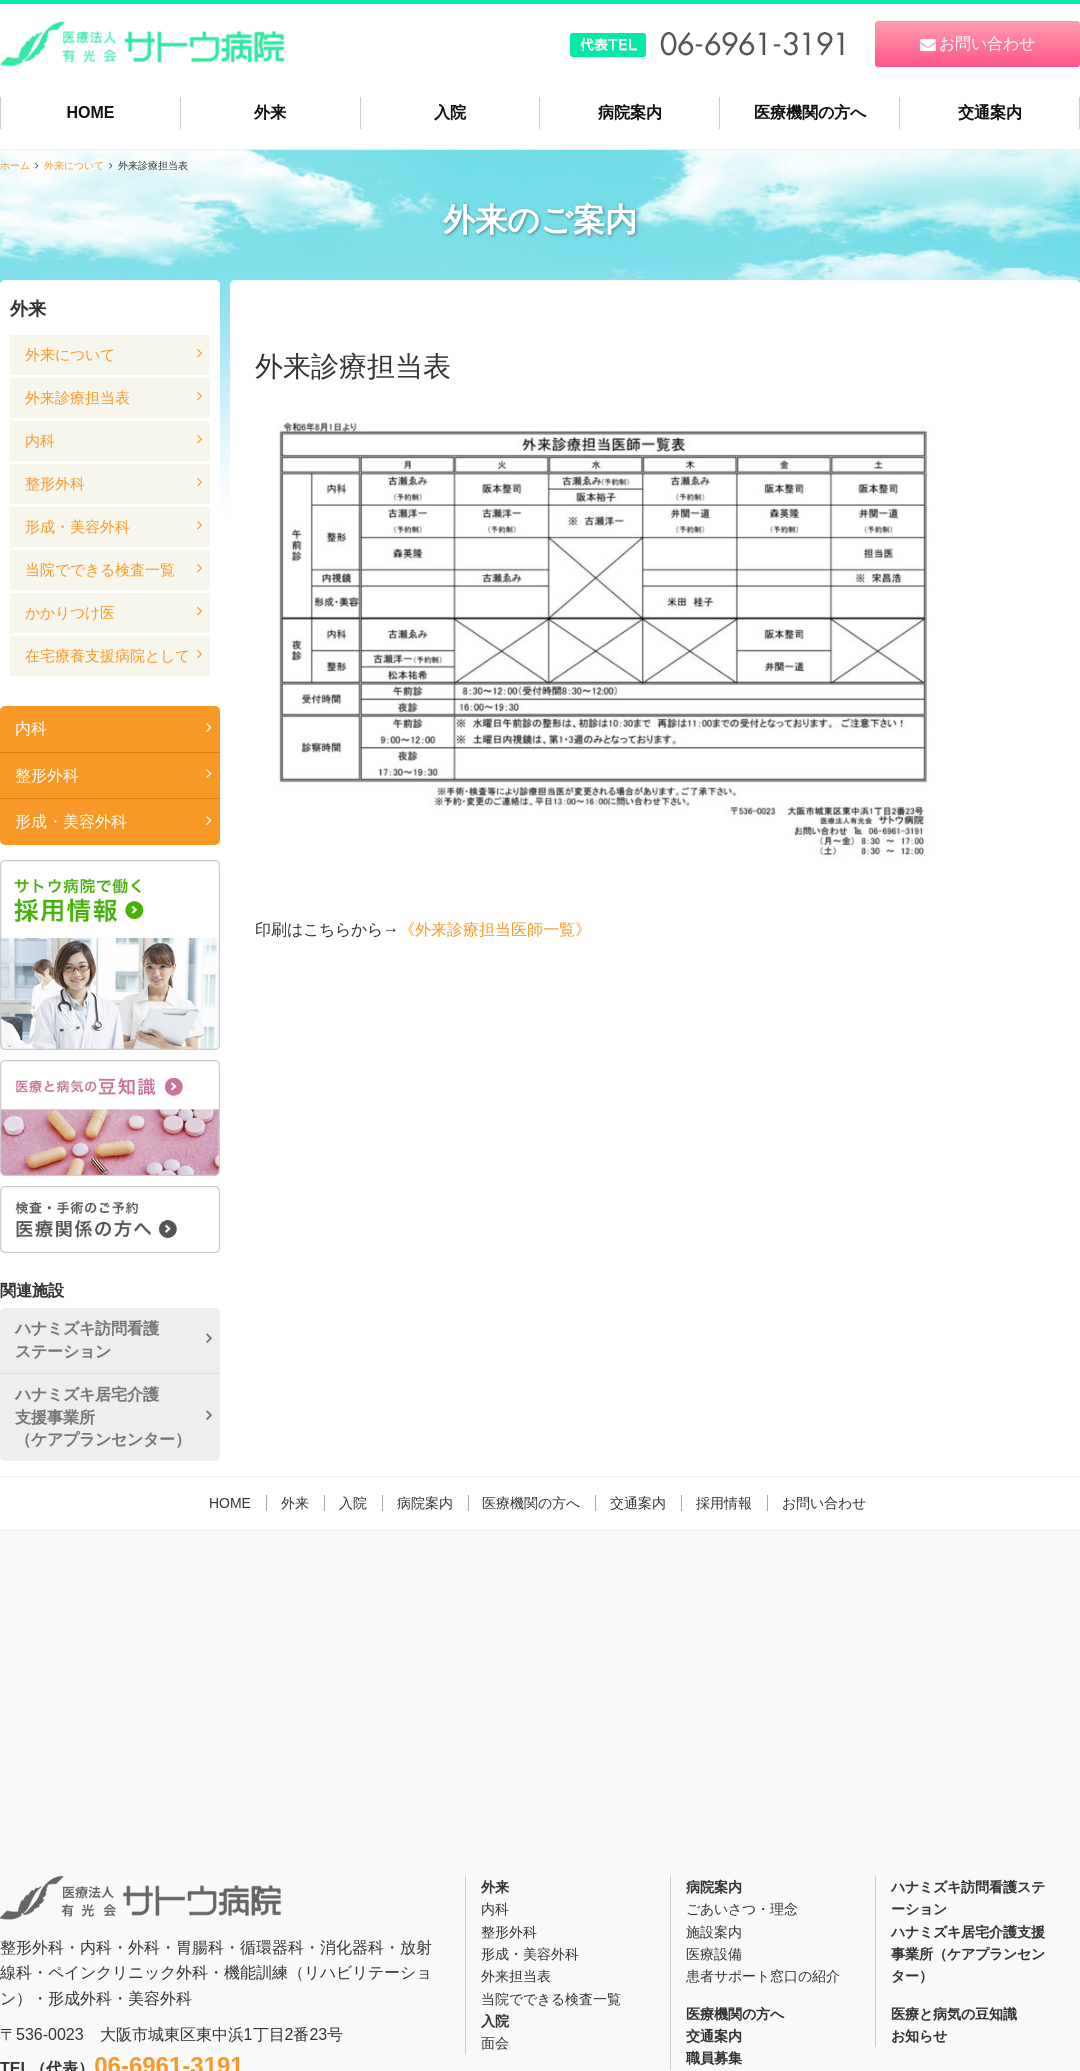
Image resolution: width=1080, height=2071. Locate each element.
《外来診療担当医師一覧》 (495, 929)
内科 (40, 440)
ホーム (15, 165)
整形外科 (55, 483)
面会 (495, 2043)
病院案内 (630, 112)
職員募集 (714, 2058)
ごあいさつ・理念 (742, 1909)
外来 (270, 112)
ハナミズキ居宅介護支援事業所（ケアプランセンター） (103, 1417)
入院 (450, 112)
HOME (90, 112)
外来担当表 (516, 1976)
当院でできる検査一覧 (100, 569)
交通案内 (990, 112)
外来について (74, 165)
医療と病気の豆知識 (954, 2014)
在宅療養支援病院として (107, 655)
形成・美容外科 (77, 526)
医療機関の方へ (810, 112)
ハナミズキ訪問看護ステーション (87, 1339)
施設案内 (714, 1932)
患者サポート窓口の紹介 (763, 1976)
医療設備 (714, 1954)
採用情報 (724, 1503)
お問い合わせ (824, 1503)
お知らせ (919, 2036)
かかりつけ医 (70, 612)
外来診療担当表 (77, 397)
